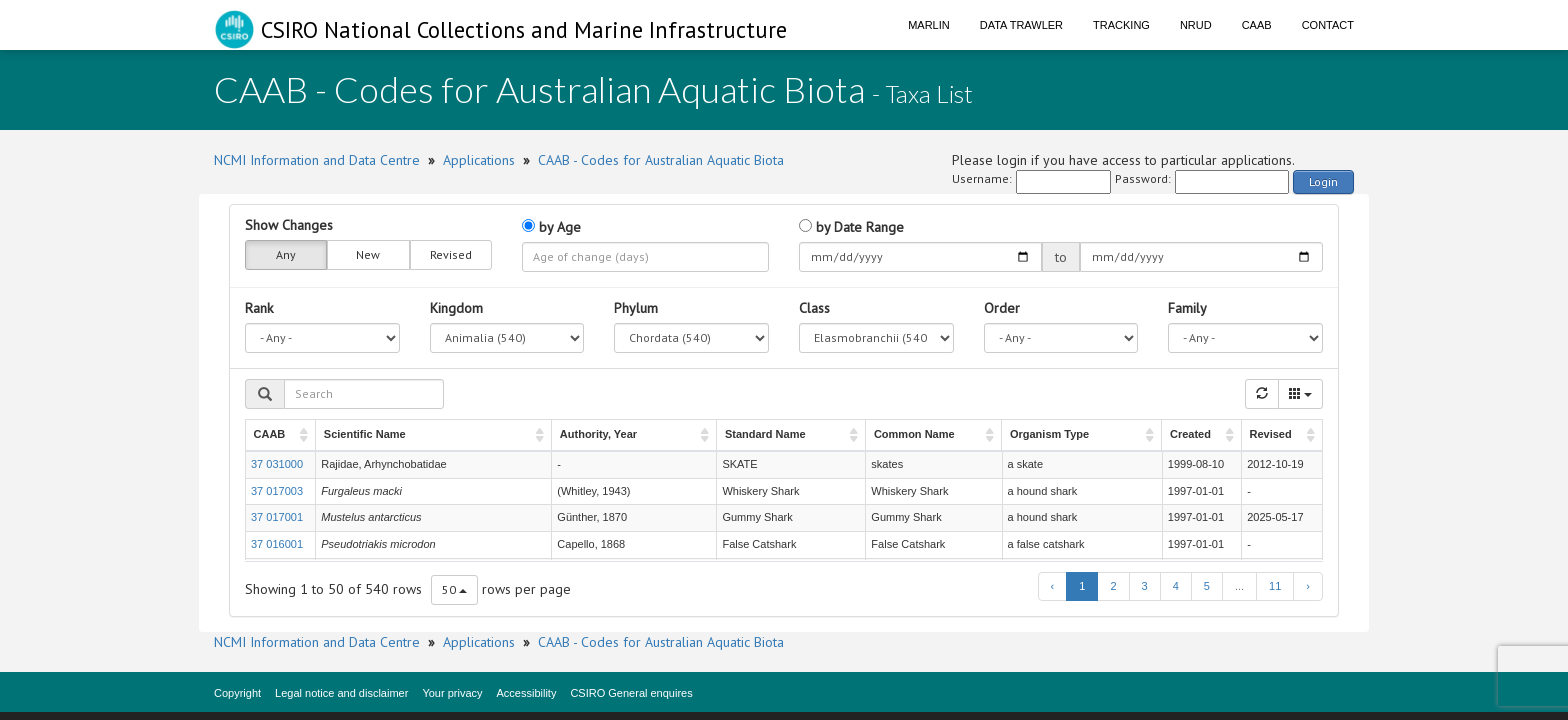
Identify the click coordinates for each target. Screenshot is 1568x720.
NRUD (1196, 25)
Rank (259, 308)
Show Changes (289, 225)
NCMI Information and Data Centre (317, 160)
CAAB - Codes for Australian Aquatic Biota (661, 160)
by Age (551, 227)
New (368, 255)
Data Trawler (1021, 25)
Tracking (1121, 25)
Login (1323, 181)
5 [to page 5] (1207, 586)
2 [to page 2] (1113, 586)
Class (814, 308)
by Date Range (851, 227)
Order (1002, 308)
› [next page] (1308, 586)
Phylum (636, 308)
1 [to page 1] (1082, 586)
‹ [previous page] (1053, 586)
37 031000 (277, 464)
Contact (1328, 25)
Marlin (929, 25)
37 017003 (277, 491)
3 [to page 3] (1145, 586)
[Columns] (1300, 394)
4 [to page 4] (1176, 586)
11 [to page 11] (1275, 586)
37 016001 (277, 544)
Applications (479, 160)
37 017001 (277, 517)
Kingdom (456, 308)
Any (286, 255)
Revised (451, 255)
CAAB (1257, 25)
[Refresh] (1262, 394)
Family (1187, 308)
